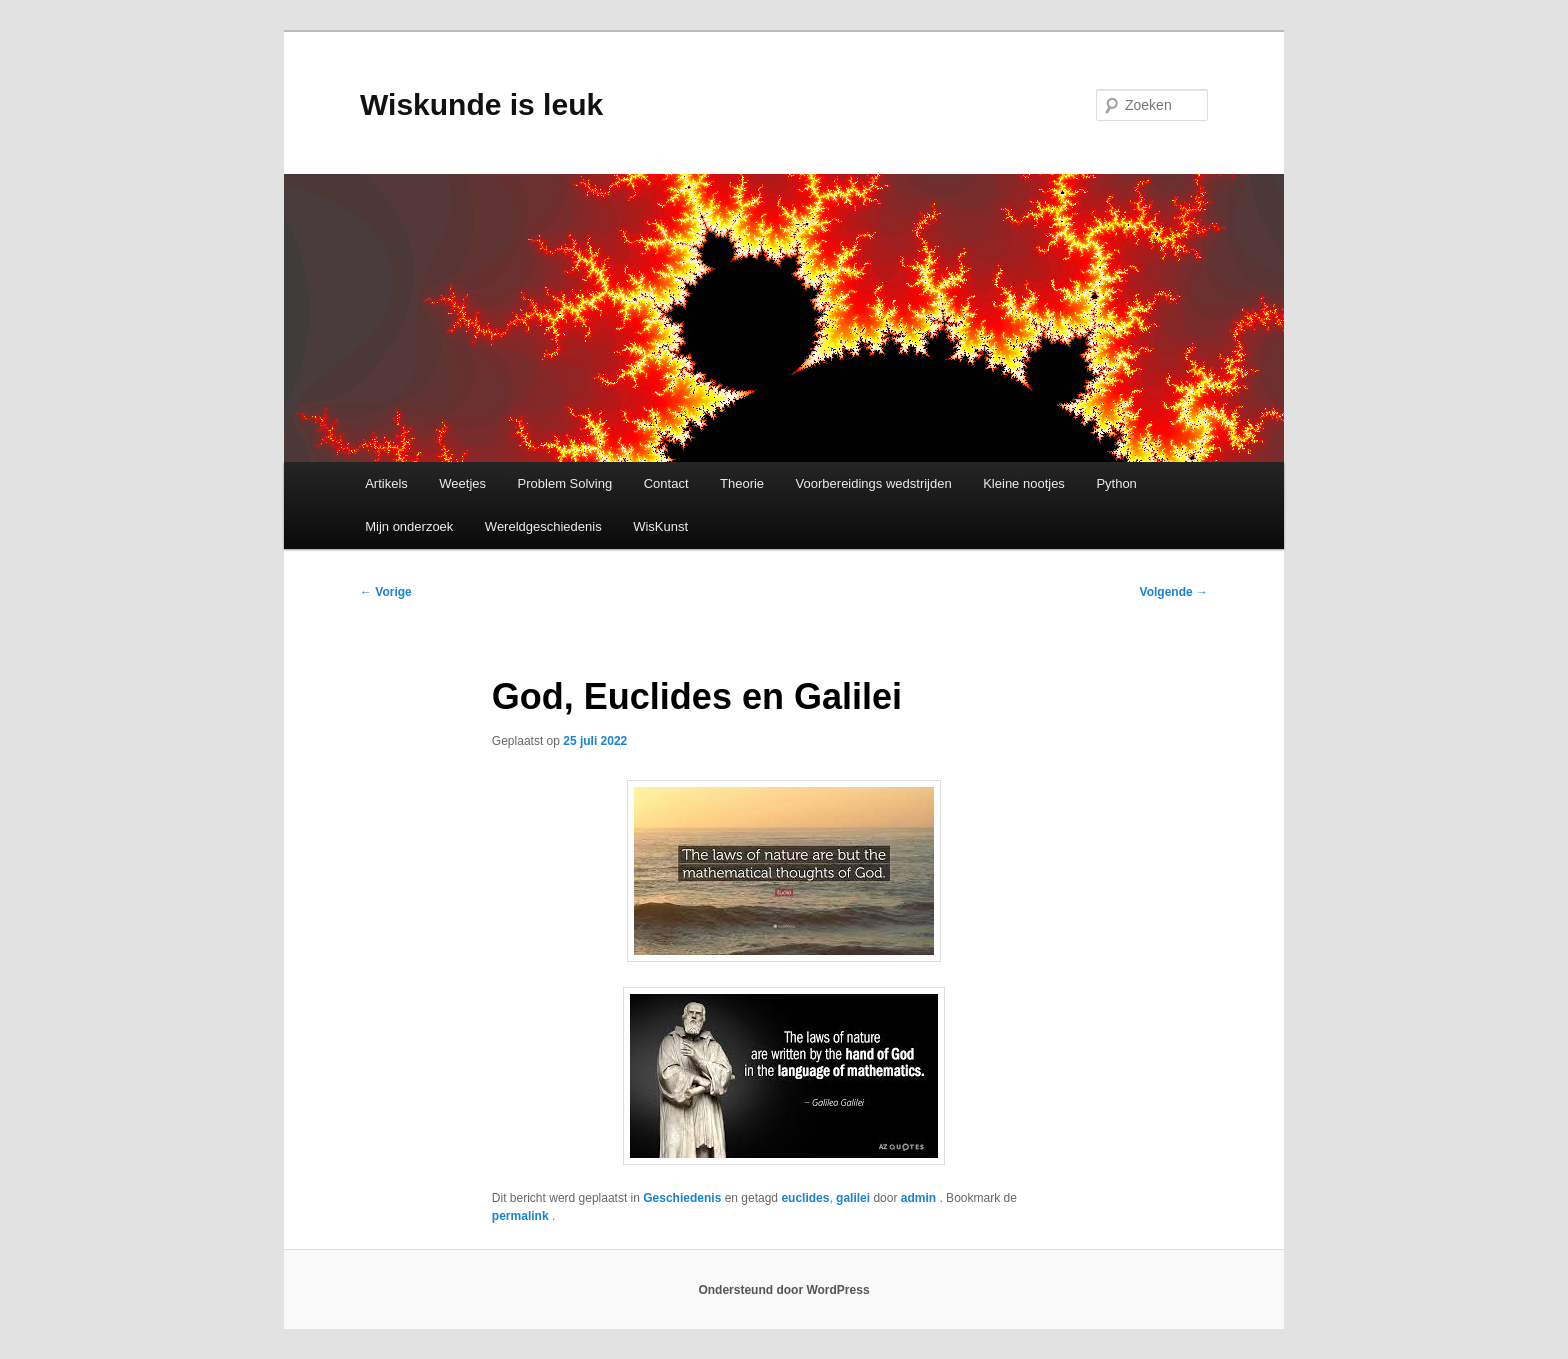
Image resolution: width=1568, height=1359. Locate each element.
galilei (853, 1198)
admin (920, 1198)
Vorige (386, 592)
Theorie (742, 483)
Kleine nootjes (1024, 483)
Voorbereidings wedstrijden (874, 483)
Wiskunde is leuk (481, 104)
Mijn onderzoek (409, 526)
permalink (522, 1216)
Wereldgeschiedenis (543, 526)
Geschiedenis (682, 1198)
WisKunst (660, 526)
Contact (666, 483)
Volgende (1174, 592)
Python (1116, 483)
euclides (805, 1198)
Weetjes (462, 483)
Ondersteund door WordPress (783, 1290)
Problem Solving (565, 483)
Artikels (386, 483)
